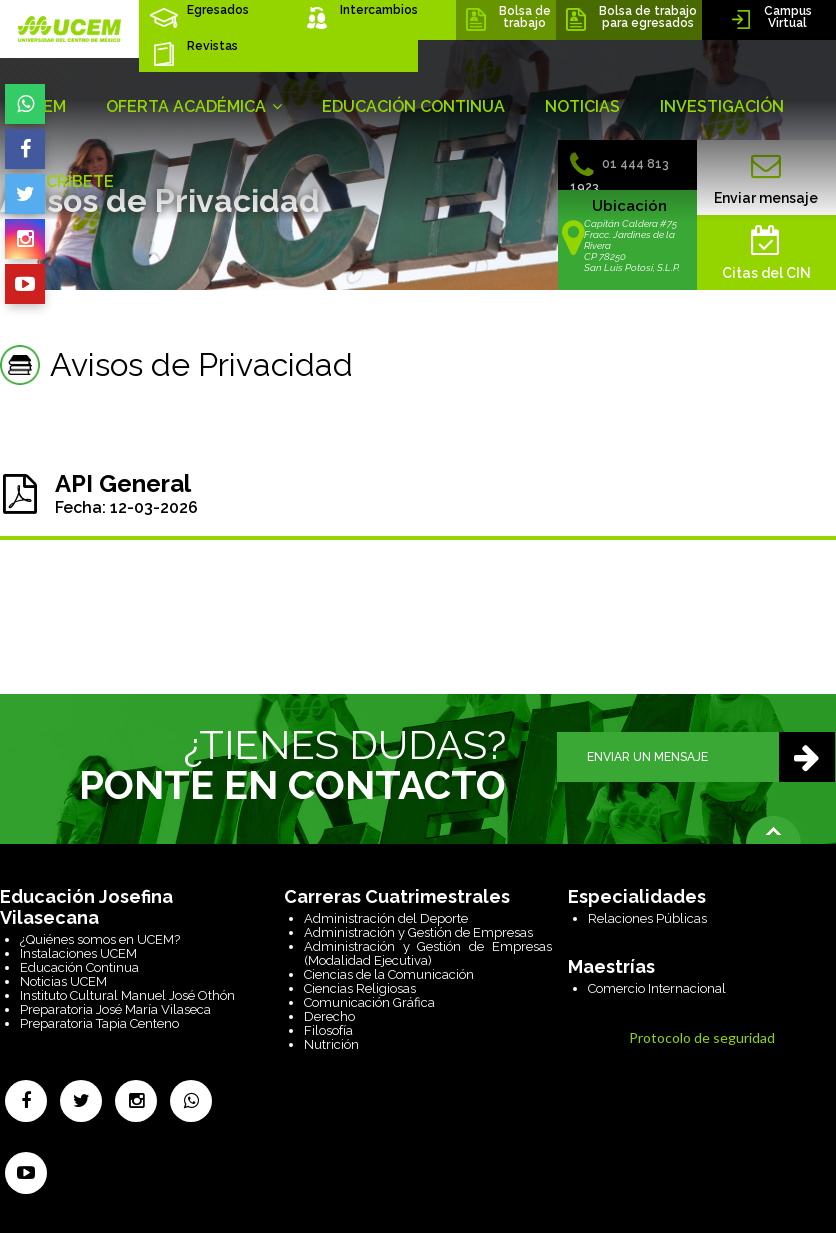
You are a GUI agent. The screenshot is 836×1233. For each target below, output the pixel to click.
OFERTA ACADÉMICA (194, 106)
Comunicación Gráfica (369, 1002)
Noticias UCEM (63, 981)
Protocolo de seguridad (702, 1037)
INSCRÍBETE (67, 181)
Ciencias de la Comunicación (389, 974)
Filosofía (328, 1030)
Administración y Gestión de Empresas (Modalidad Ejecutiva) (428, 953)
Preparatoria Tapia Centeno (99, 1023)
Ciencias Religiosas (360, 988)
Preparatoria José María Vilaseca (115, 1009)
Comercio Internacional (657, 988)
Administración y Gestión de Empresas (418, 932)
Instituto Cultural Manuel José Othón (127, 995)
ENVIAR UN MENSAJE (711, 757)
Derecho (329, 1016)
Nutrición (331, 1044)
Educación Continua (79, 967)
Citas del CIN (766, 253)
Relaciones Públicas (647, 918)
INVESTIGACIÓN (722, 106)
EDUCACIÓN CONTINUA (413, 106)
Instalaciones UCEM (78, 953)
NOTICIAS (582, 106)
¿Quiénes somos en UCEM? (100, 939)
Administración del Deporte (386, 918)
